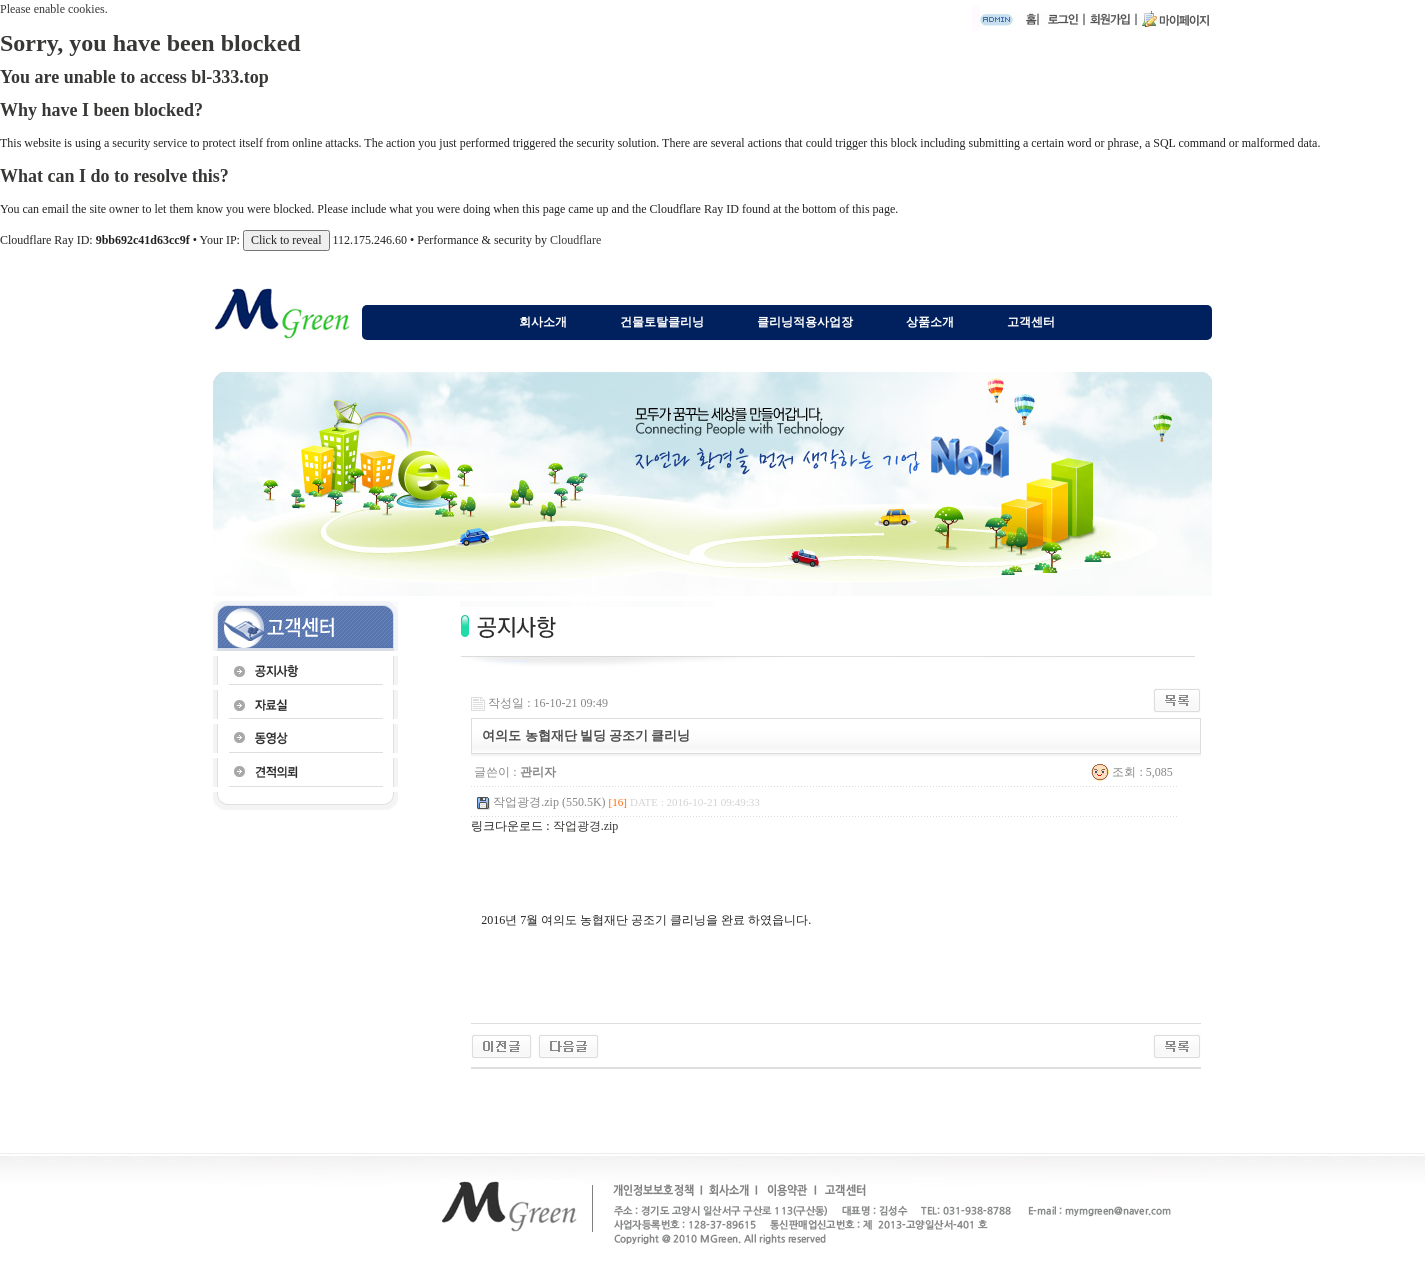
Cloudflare (575, 240)
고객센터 (1031, 322)
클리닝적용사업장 (805, 322)
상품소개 (930, 322)
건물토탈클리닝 (662, 322)
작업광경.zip (586, 826)
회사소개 (543, 322)
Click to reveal (286, 240)
